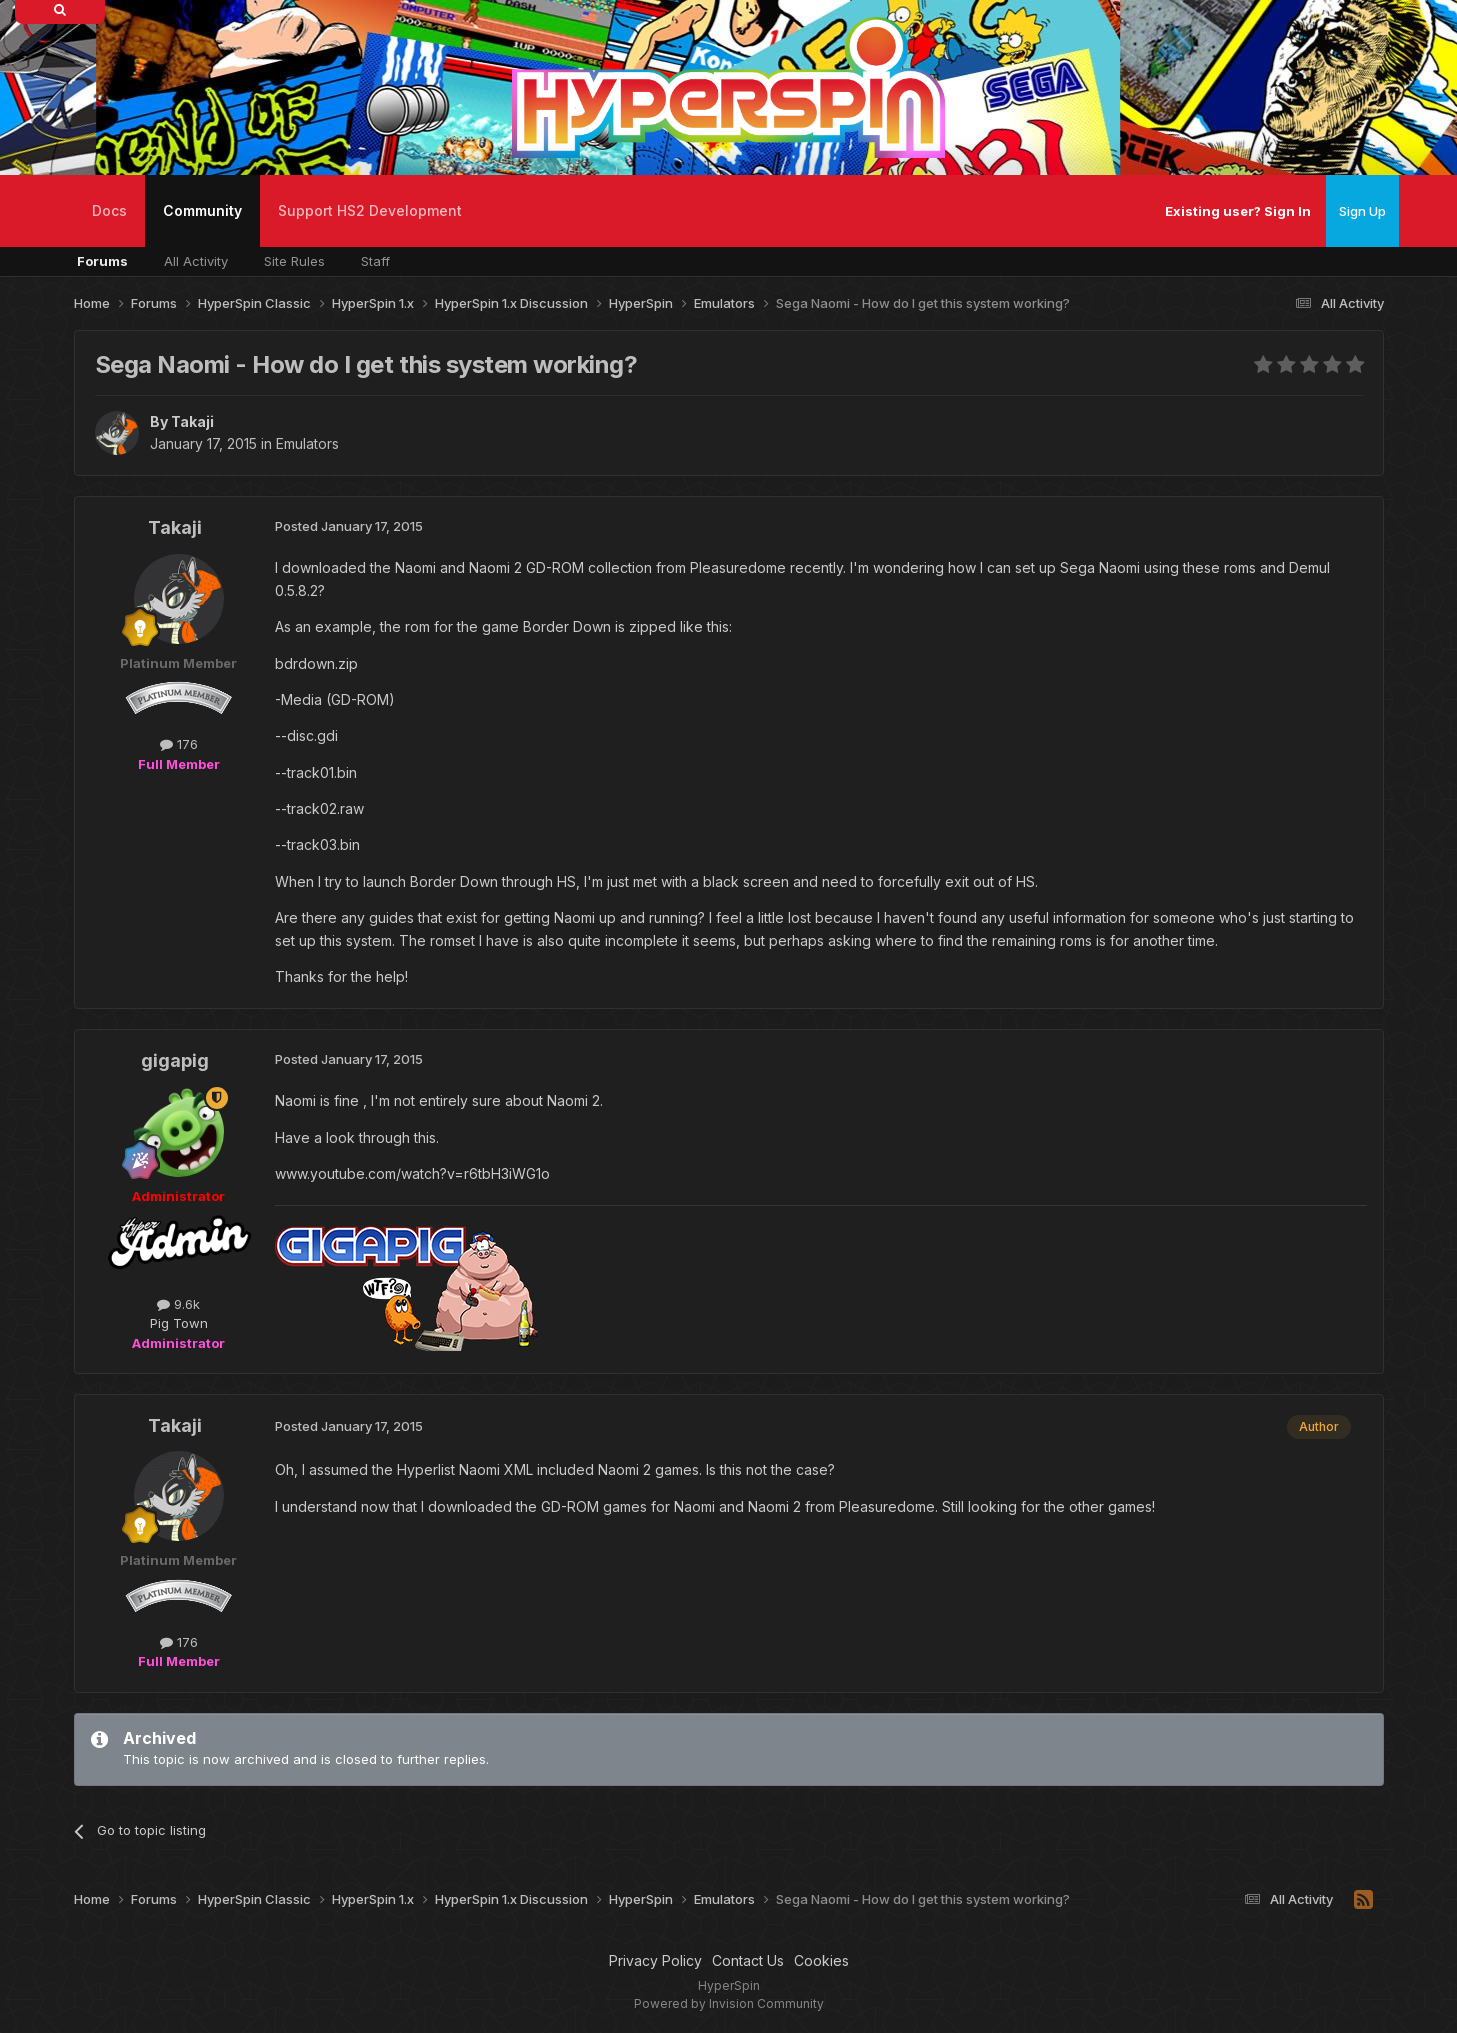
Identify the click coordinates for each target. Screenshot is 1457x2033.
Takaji (192, 421)
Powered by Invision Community (729, 2003)
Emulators (307, 443)
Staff (375, 261)
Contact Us (748, 1960)
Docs (109, 210)
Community (202, 224)
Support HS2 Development (370, 210)
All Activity (196, 261)
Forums (102, 261)
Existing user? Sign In (1238, 211)
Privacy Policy (655, 1960)
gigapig (175, 1060)
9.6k (178, 1304)
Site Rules (294, 261)
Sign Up (1362, 211)
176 (179, 744)
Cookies (821, 1960)
